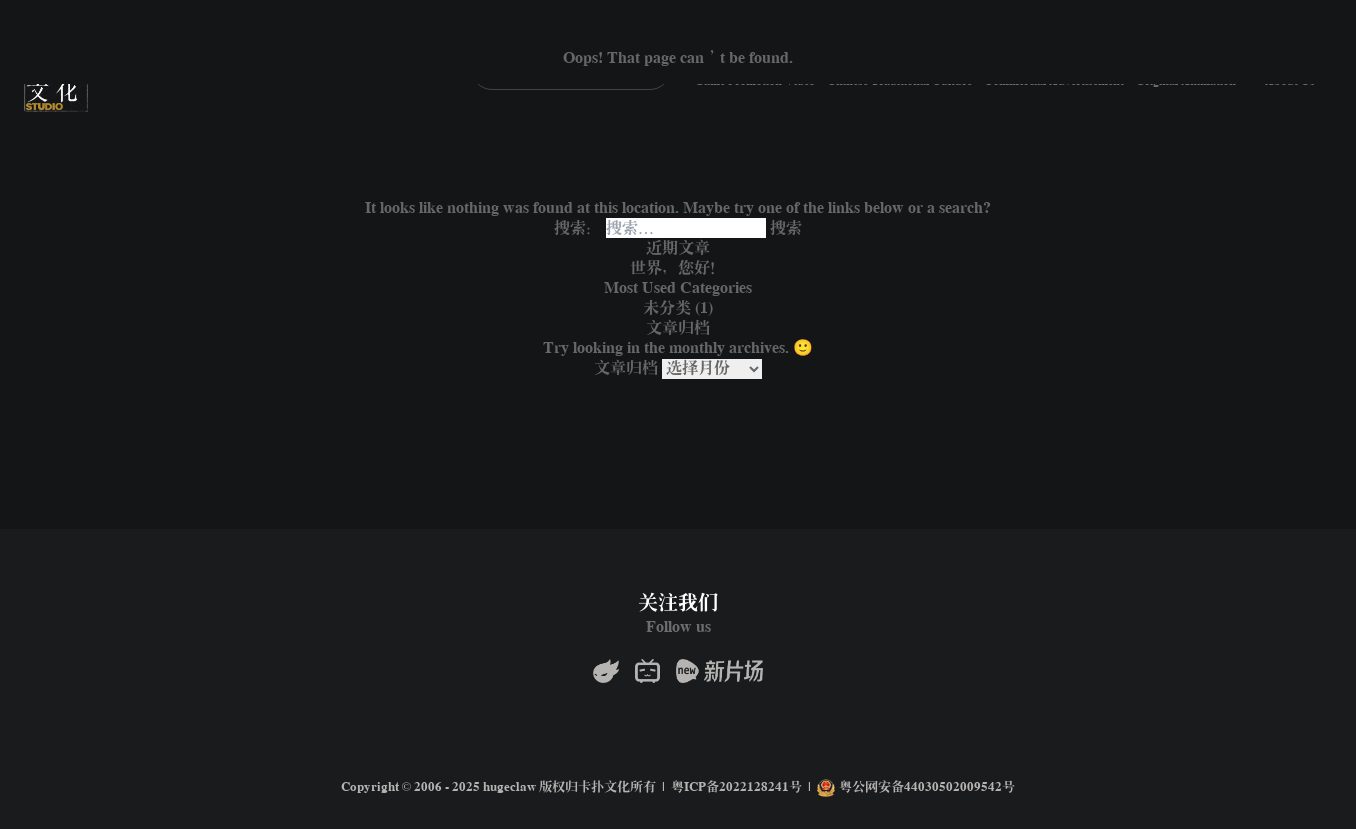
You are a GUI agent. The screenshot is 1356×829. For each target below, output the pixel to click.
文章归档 (626, 368)
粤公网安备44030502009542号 (916, 788)
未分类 (667, 308)
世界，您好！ (678, 268)
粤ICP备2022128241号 (736, 787)
